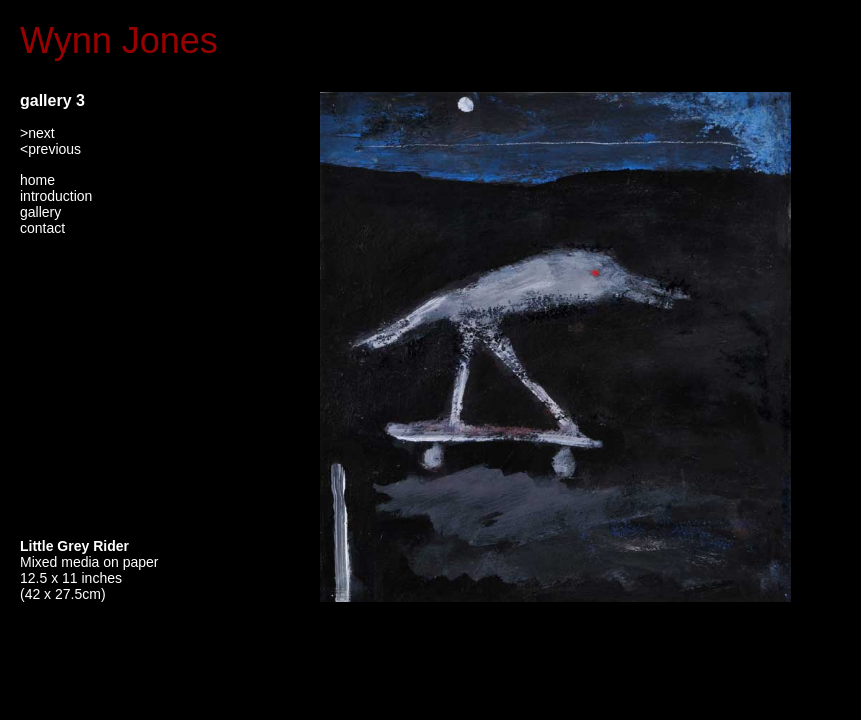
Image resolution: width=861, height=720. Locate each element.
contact (42, 228)
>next (37, 133)
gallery (40, 212)
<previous (50, 149)
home (37, 180)
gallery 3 (52, 100)
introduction (56, 196)
